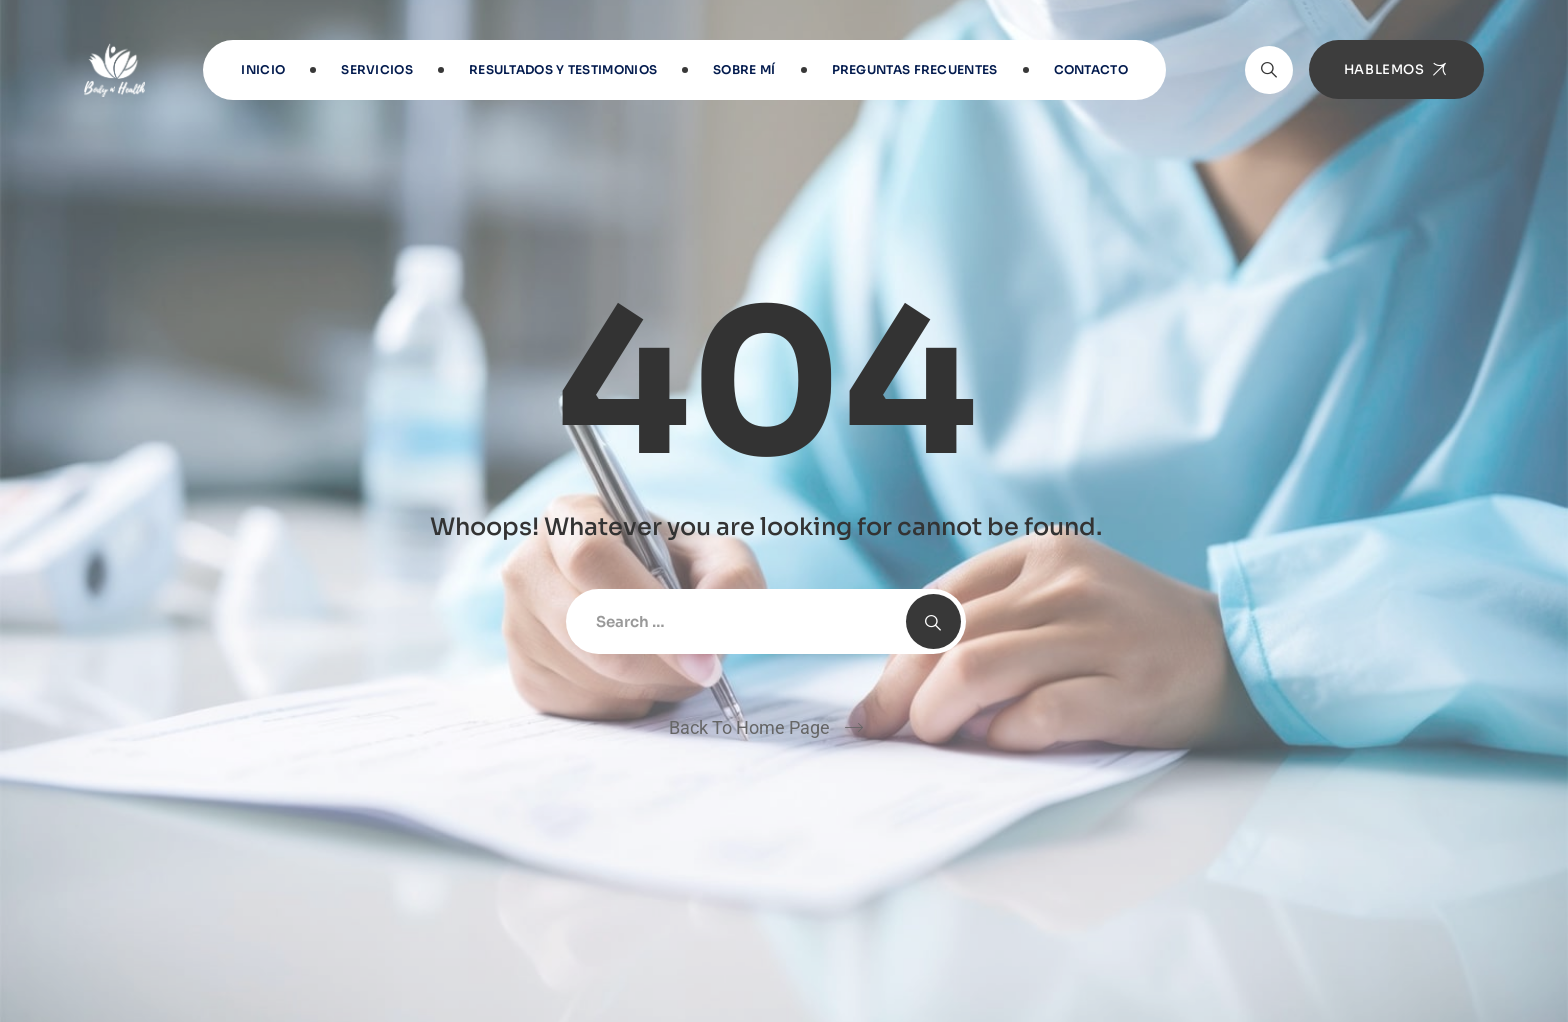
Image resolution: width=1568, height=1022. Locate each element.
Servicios (377, 69)
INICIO (263, 69)
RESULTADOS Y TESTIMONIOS (563, 69)
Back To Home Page (749, 727)
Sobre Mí (744, 69)
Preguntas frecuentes (915, 69)
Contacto (1091, 69)
